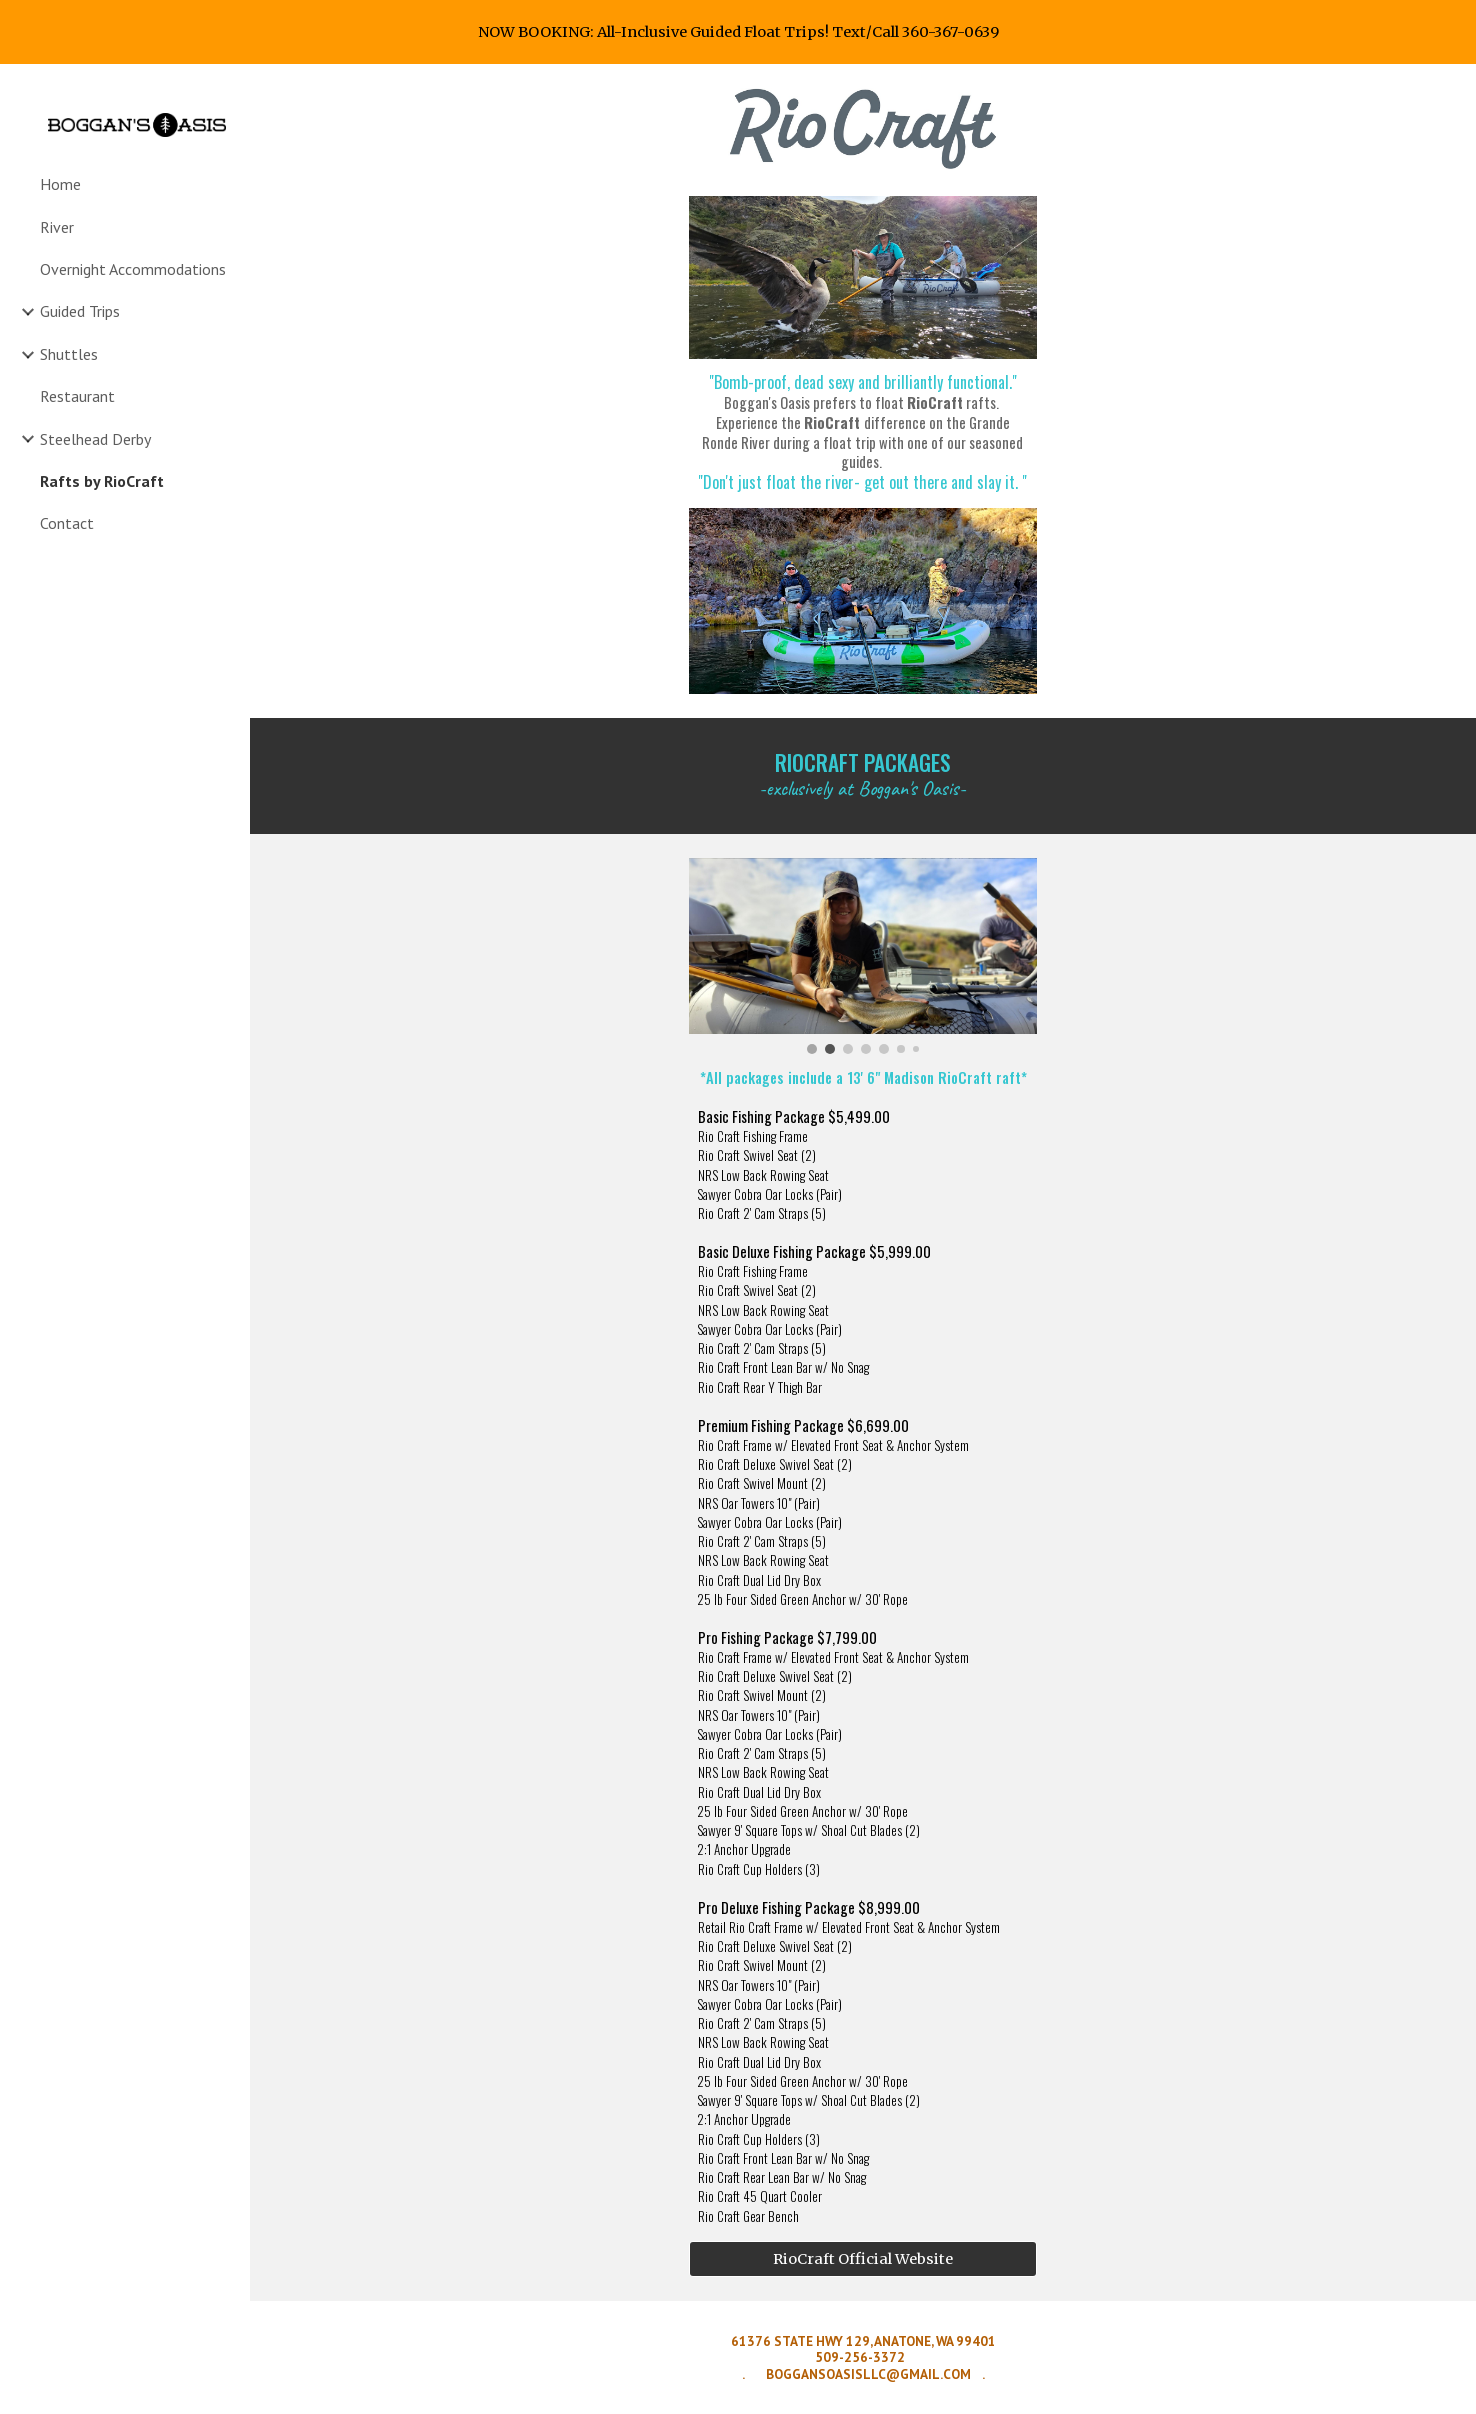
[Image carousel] (863, 956)
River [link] (57, 227)
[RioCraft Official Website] (863, 2258)
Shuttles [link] (69, 354)
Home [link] (60, 184)
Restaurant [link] (77, 396)
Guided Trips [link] (80, 311)
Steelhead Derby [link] (95, 439)
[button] (1452, 92)
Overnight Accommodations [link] (133, 269)
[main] (863, 433)
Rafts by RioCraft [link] (102, 481)
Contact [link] (67, 523)
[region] (738, 32)
